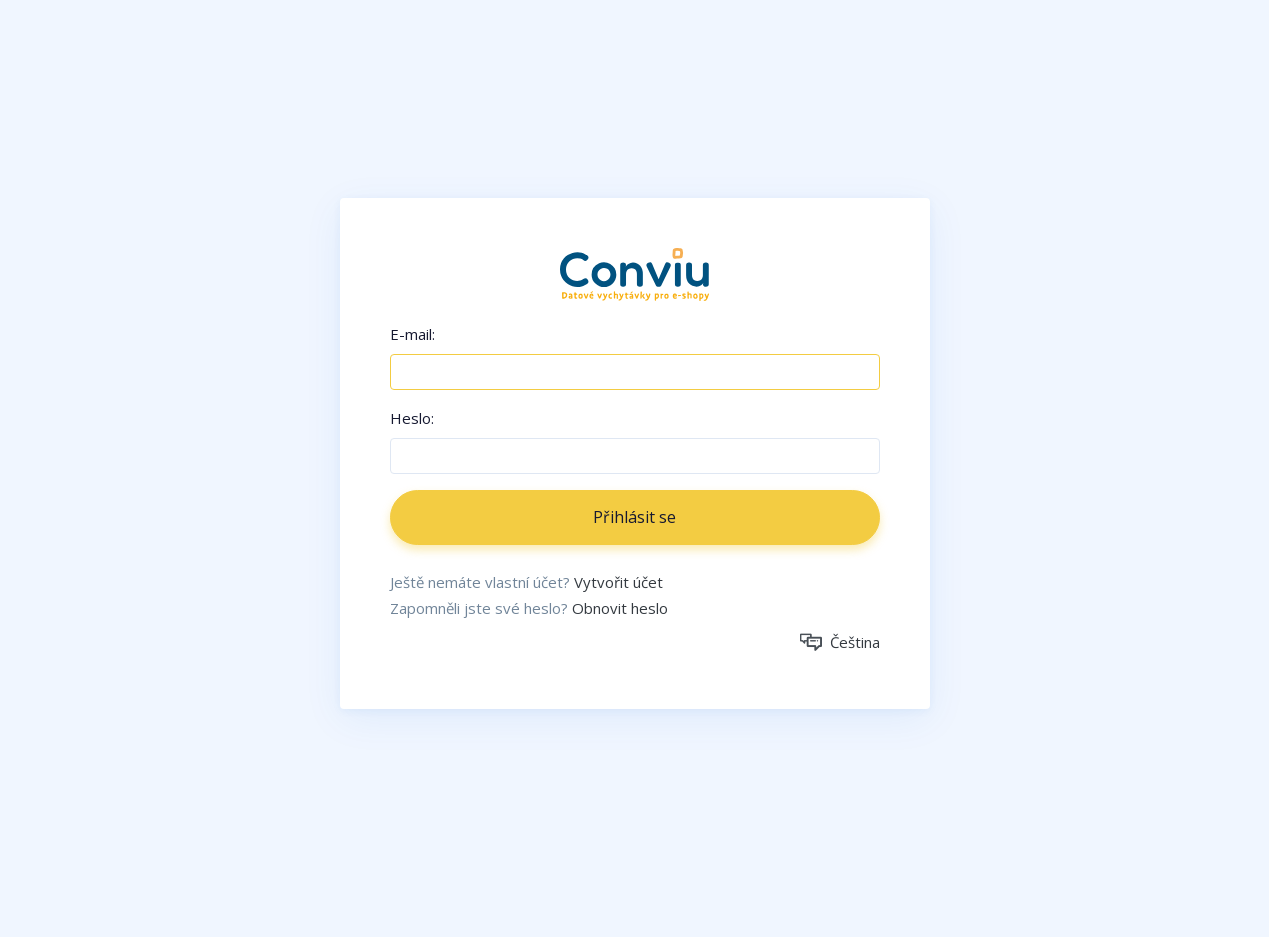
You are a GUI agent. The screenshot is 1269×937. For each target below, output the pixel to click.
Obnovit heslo (620, 608)
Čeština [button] (840, 642)
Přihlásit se (634, 517)
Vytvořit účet (618, 582)
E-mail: (412, 334)
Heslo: (412, 418)
